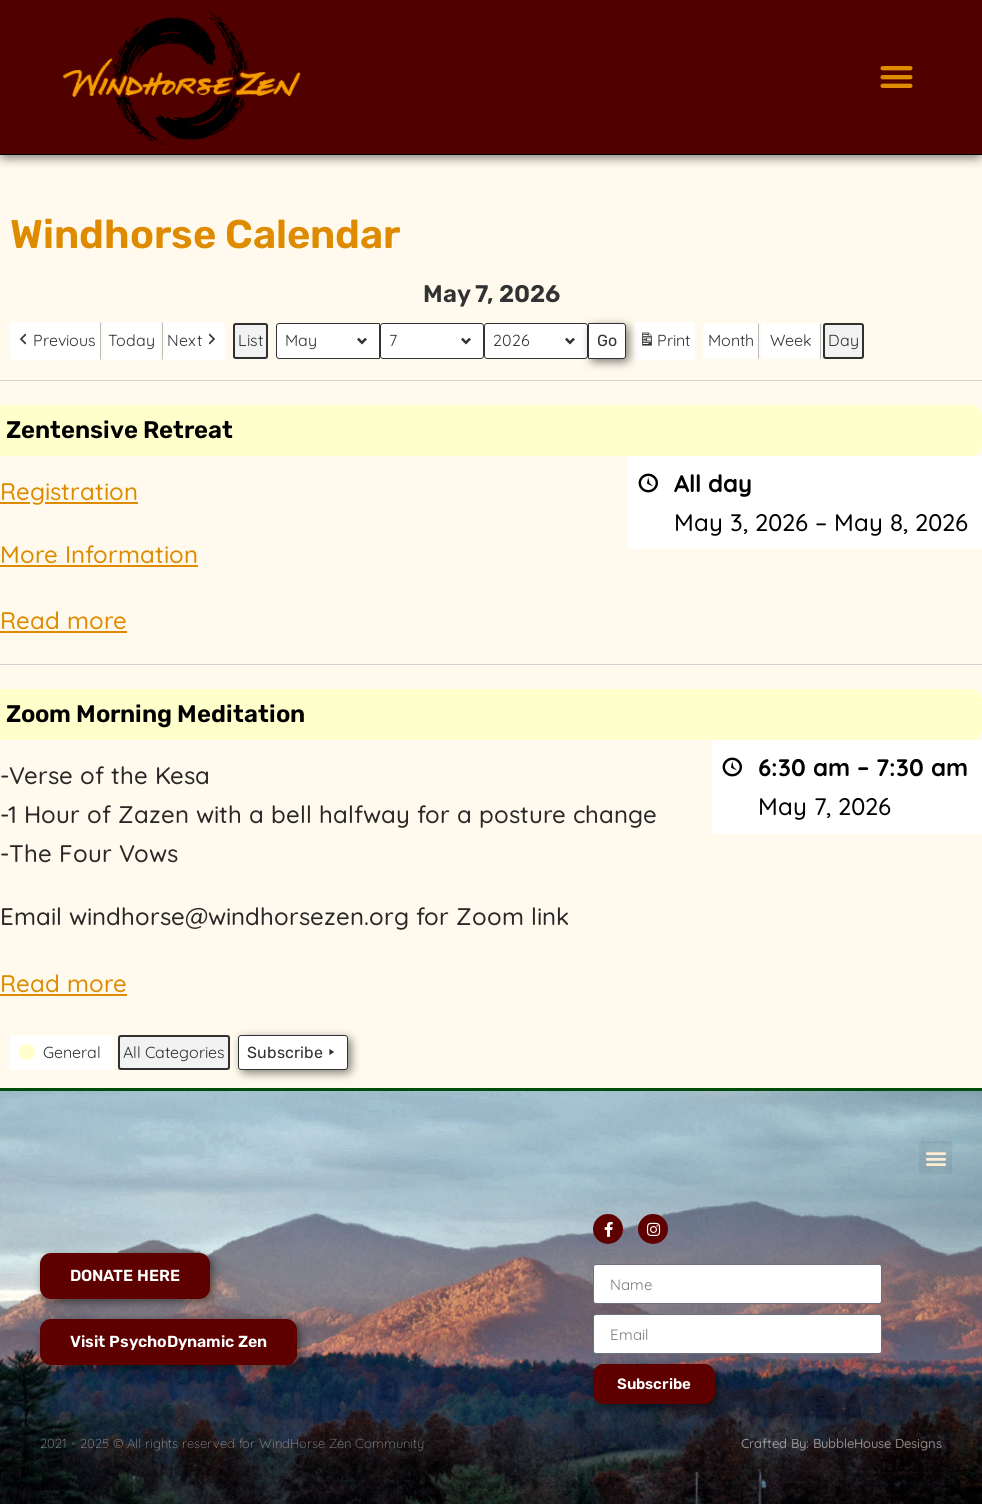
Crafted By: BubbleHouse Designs (841, 1443)
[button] (896, 77)
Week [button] (791, 340)
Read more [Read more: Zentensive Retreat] (63, 620)
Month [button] (731, 340)
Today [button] (131, 340)
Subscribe (293, 1052)
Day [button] (843, 340)
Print (664, 343)
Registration (69, 490)
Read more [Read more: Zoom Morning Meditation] (63, 982)
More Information (99, 553)
